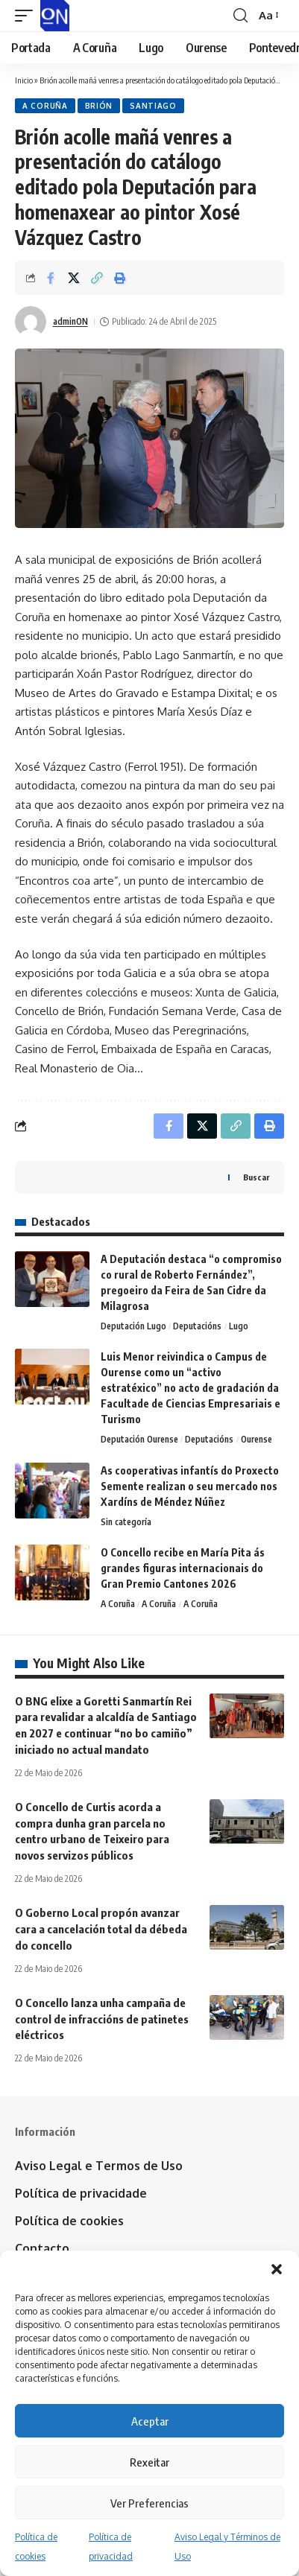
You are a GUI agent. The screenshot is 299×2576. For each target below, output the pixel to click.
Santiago (153, 105)
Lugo (238, 1326)
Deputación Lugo (133, 1326)
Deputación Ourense (139, 1439)
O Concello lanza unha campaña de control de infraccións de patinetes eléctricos (102, 2019)
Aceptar (150, 2421)
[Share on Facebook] (50, 278)
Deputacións (197, 1326)
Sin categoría (126, 1521)
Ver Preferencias (149, 2503)
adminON (70, 321)
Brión (99, 105)
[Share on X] (73, 278)
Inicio (24, 80)
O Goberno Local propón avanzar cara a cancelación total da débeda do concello (101, 1929)
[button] (276, 2269)
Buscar (256, 1177)
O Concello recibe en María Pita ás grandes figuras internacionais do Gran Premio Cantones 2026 (183, 1568)
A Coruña (45, 105)
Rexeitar (149, 2462)
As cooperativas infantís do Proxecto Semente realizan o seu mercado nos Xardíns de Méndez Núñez (190, 1486)
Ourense (256, 1439)
